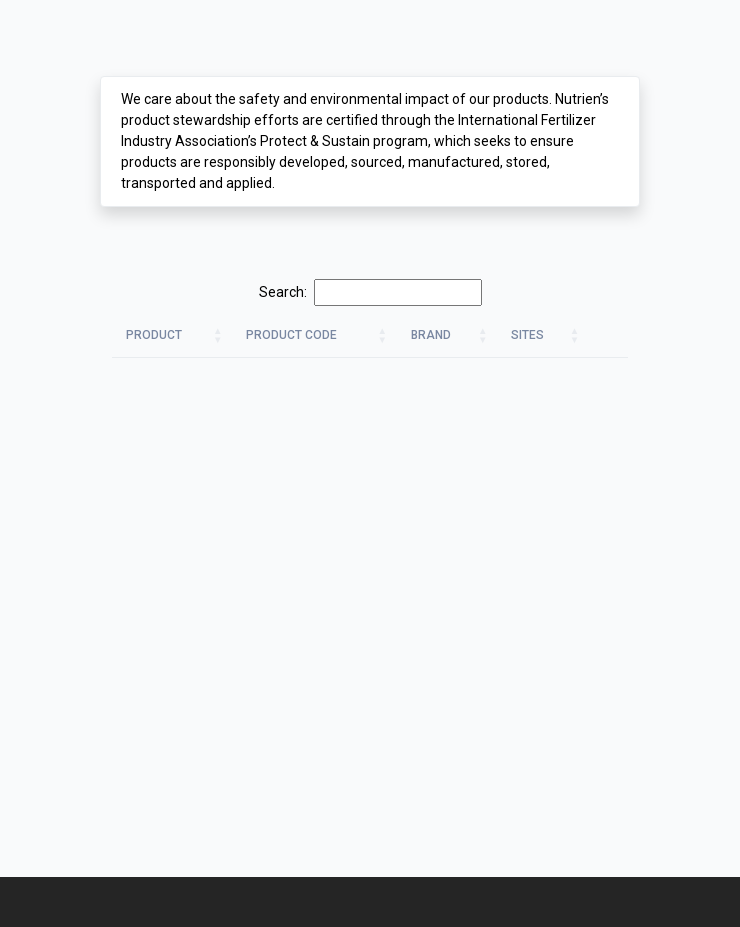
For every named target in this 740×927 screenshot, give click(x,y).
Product (154, 335)
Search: (370, 292)
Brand (431, 335)
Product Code (291, 335)
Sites (527, 335)
